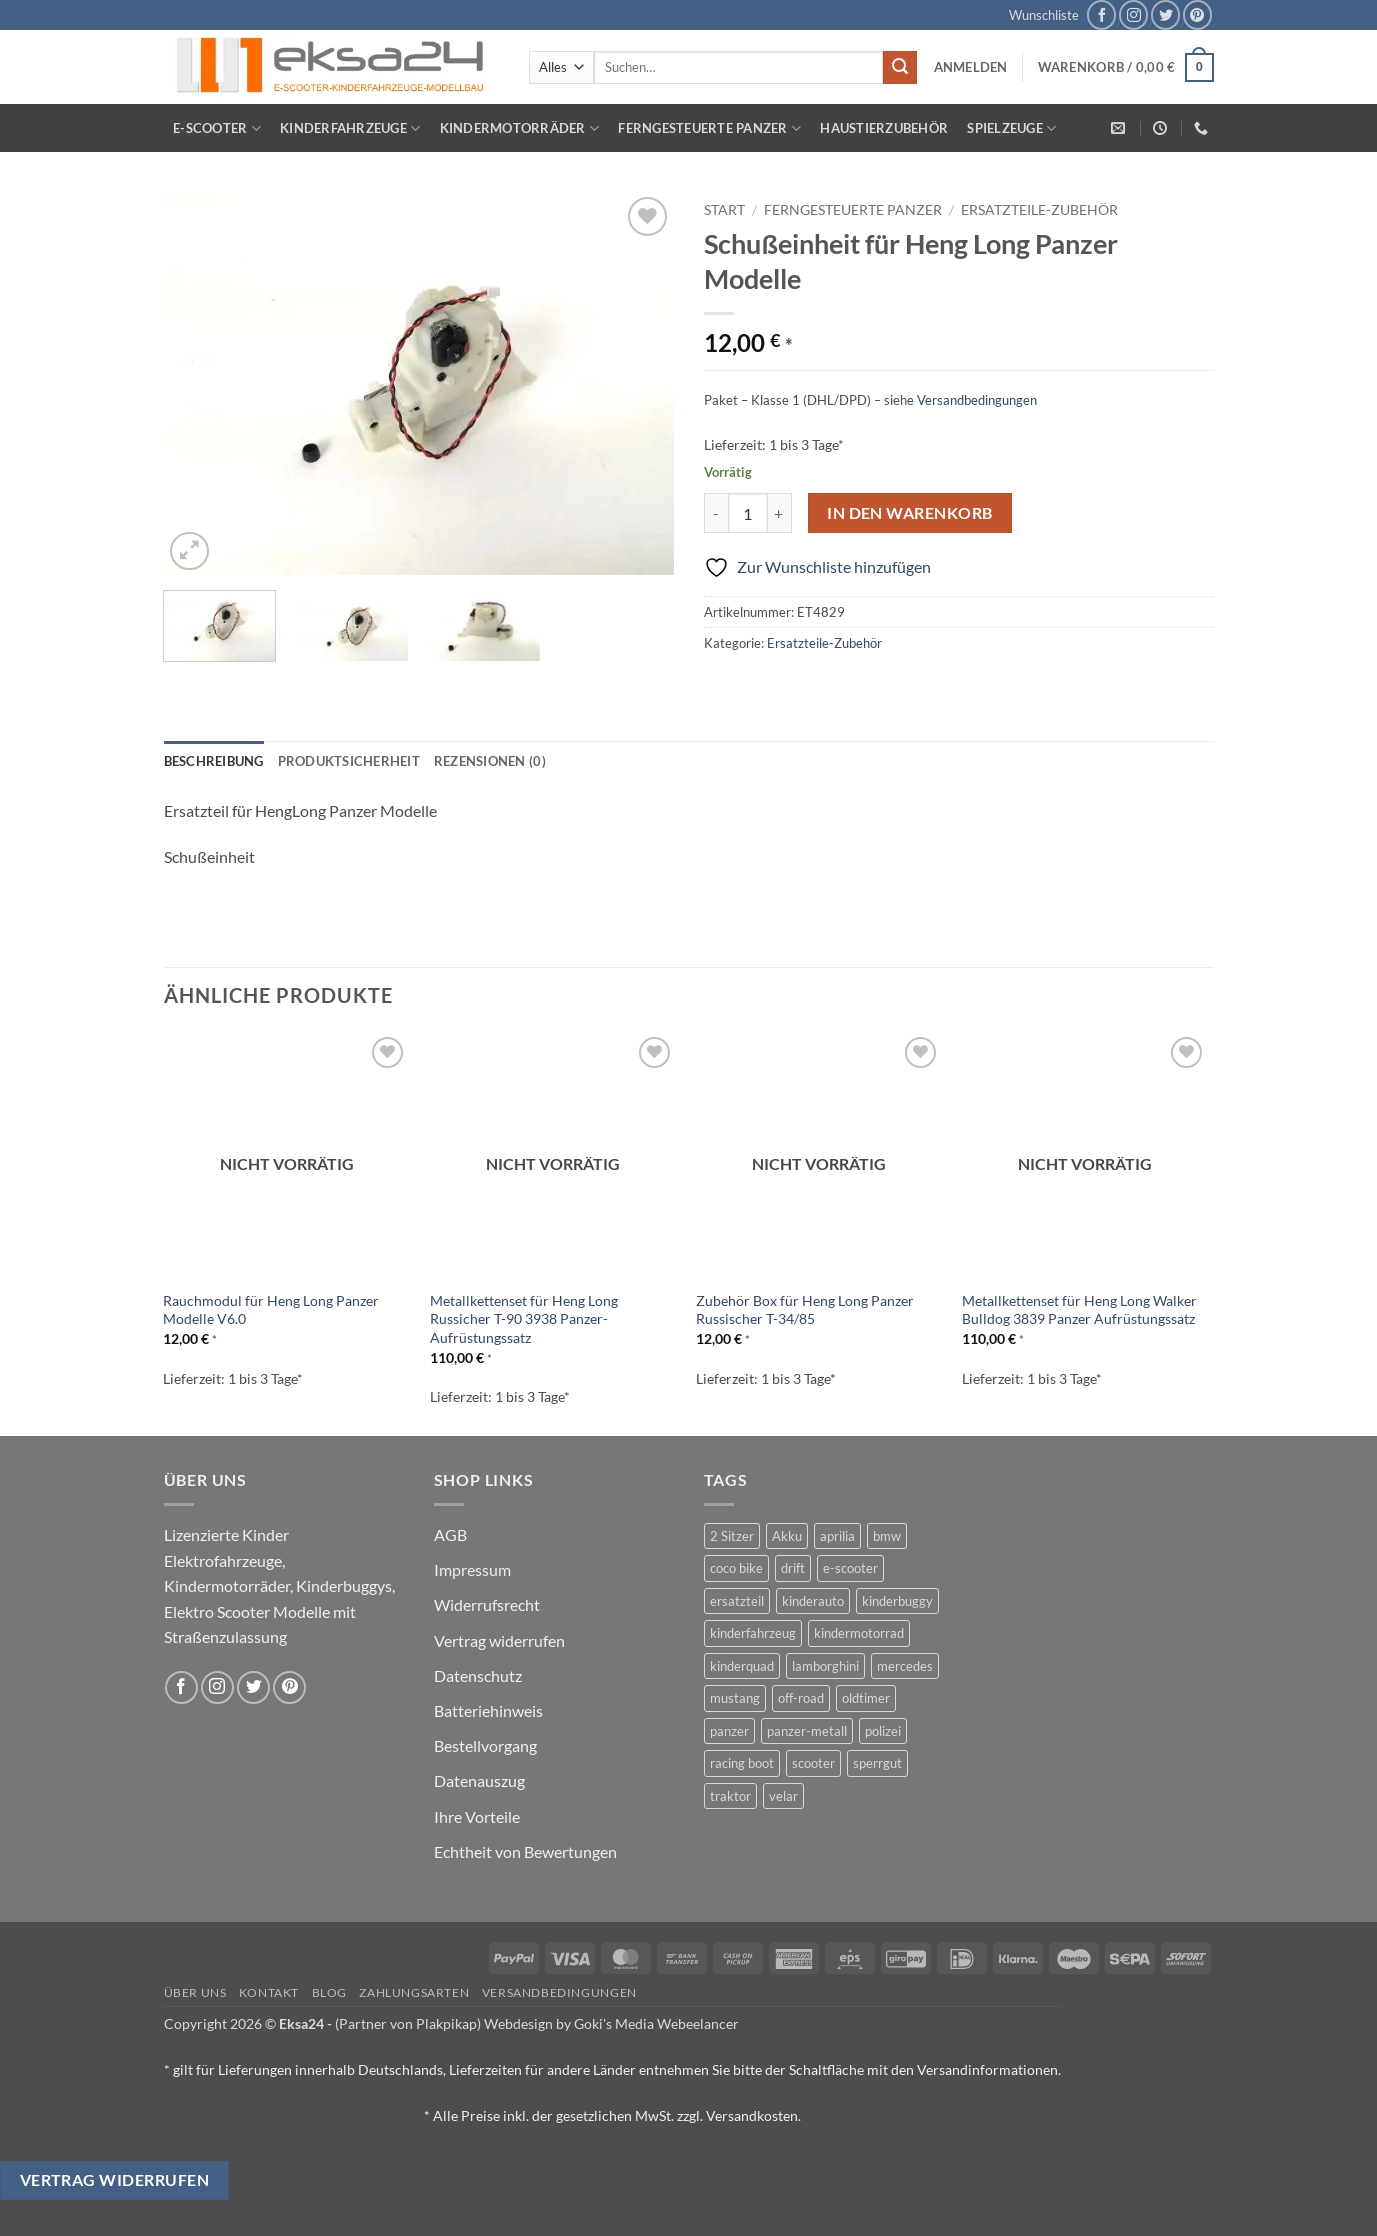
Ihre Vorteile (477, 1816)
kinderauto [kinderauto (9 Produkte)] (813, 1601)
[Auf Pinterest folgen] (1197, 14)
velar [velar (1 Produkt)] (783, 1796)
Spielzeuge (1011, 128)
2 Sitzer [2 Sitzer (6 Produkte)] (732, 1536)
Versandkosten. (753, 2115)
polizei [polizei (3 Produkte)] (883, 1731)
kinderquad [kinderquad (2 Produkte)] (742, 1666)
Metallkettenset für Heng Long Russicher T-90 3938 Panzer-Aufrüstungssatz (524, 1319)
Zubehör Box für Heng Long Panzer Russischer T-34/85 (805, 1310)
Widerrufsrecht (487, 1604)
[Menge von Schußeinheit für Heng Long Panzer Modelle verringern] (716, 513)
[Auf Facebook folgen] (1101, 14)
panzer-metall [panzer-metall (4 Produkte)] (807, 1731)
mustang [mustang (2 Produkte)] (735, 1698)
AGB (450, 1534)
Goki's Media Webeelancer (656, 2023)
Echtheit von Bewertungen (525, 1851)
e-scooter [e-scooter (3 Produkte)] (850, 1568)
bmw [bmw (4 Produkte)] (887, 1536)
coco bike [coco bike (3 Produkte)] (736, 1568)
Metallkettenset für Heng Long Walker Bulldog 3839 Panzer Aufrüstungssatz (1079, 1310)
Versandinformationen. (989, 2069)
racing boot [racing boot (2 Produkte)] (742, 1763)
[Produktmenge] (748, 513)
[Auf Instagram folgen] (1133, 14)
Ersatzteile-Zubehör (1039, 210)
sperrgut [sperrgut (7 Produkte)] (877, 1763)
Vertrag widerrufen (499, 1640)
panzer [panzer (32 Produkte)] (729, 1731)
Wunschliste (1044, 15)
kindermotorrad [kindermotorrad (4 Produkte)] (859, 1633)
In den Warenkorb (909, 513)
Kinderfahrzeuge (350, 128)
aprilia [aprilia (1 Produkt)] (837, 1536)
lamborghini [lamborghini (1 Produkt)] (825, 1666)
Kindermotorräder (520, 128)
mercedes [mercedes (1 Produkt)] (905, 1666)
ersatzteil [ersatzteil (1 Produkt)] (737, 1601)
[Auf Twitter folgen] (1165, 14)
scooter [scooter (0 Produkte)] (813, 1763)
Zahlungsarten (414, 1992)
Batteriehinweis (488, 1710)
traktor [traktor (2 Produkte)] (730, 1796)
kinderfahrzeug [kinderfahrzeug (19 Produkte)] (753, 1633)
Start (724, 210)
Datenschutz (478, 1675)
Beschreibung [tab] (214, 761)
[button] (971, 67)
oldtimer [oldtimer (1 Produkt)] (866, 1698)
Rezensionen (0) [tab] (490, 761)
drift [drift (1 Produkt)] (793, 1568)
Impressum (472, 1569)
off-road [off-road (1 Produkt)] (801, 1698)
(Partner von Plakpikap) (408, 2023)
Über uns (195, 1992)
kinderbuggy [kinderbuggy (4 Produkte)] (897, 1601)
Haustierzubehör (884, 128)
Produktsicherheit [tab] (349, 761)
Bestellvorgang (485, 1745)
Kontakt (269, 1992)
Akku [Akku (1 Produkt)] (787, 1536)
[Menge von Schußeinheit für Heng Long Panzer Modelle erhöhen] (780, 513)
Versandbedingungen (977, 400)
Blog (329, 1992)
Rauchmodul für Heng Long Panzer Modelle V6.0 (271, 1310)
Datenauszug (479, 1780)
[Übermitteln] (900, 68)
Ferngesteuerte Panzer (709, 128)
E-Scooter (217, 128)
